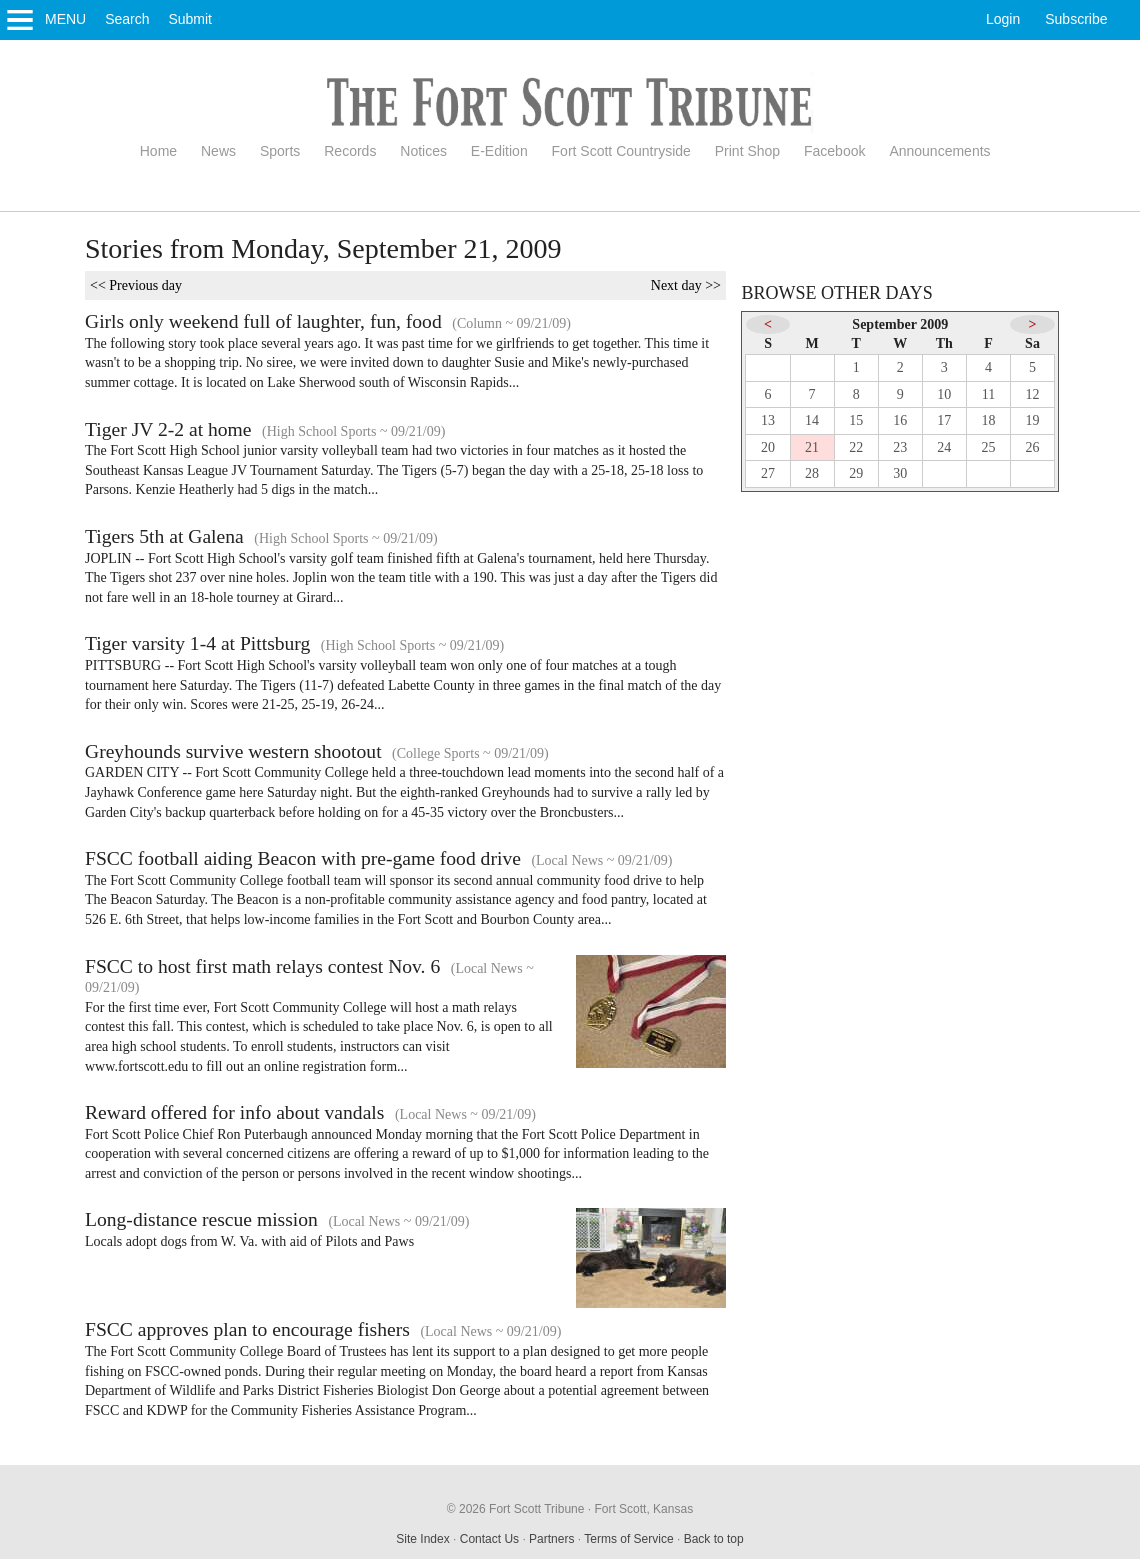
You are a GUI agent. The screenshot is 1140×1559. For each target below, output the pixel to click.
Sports (280, 151)
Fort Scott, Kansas (643, 1509)
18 (988, 420)
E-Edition (499, 151)
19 (1033, 420)
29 (856, 473)
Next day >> (686, 285)
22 (856, 447)
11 (988, 394)
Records (350, 151)
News (218, 151)
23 (900, 447)
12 (1033, 394)
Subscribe (1076, 19)
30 (900, 473)
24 (944, 447)
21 (812, 447)
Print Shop (747, 151)
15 (856, 420)
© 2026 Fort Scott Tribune (516, 1509)
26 (1033, 447)
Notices (423, 151)
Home (158, 151)
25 (988, 447)
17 (944, 420)
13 (768, 420)
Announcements (939, 151)
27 (768, 473)
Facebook (834, 151)
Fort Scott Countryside (621, 151)
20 (768, 447)
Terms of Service (628, 1539)
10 (944, 394)
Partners (551, 1539)
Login (1003, 19)
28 (812, 473)
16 (900, 420)
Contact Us (489, 1539)
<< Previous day (136, 285)
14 (812, 420)
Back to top (714, 1539)
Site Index (422, 1539)
